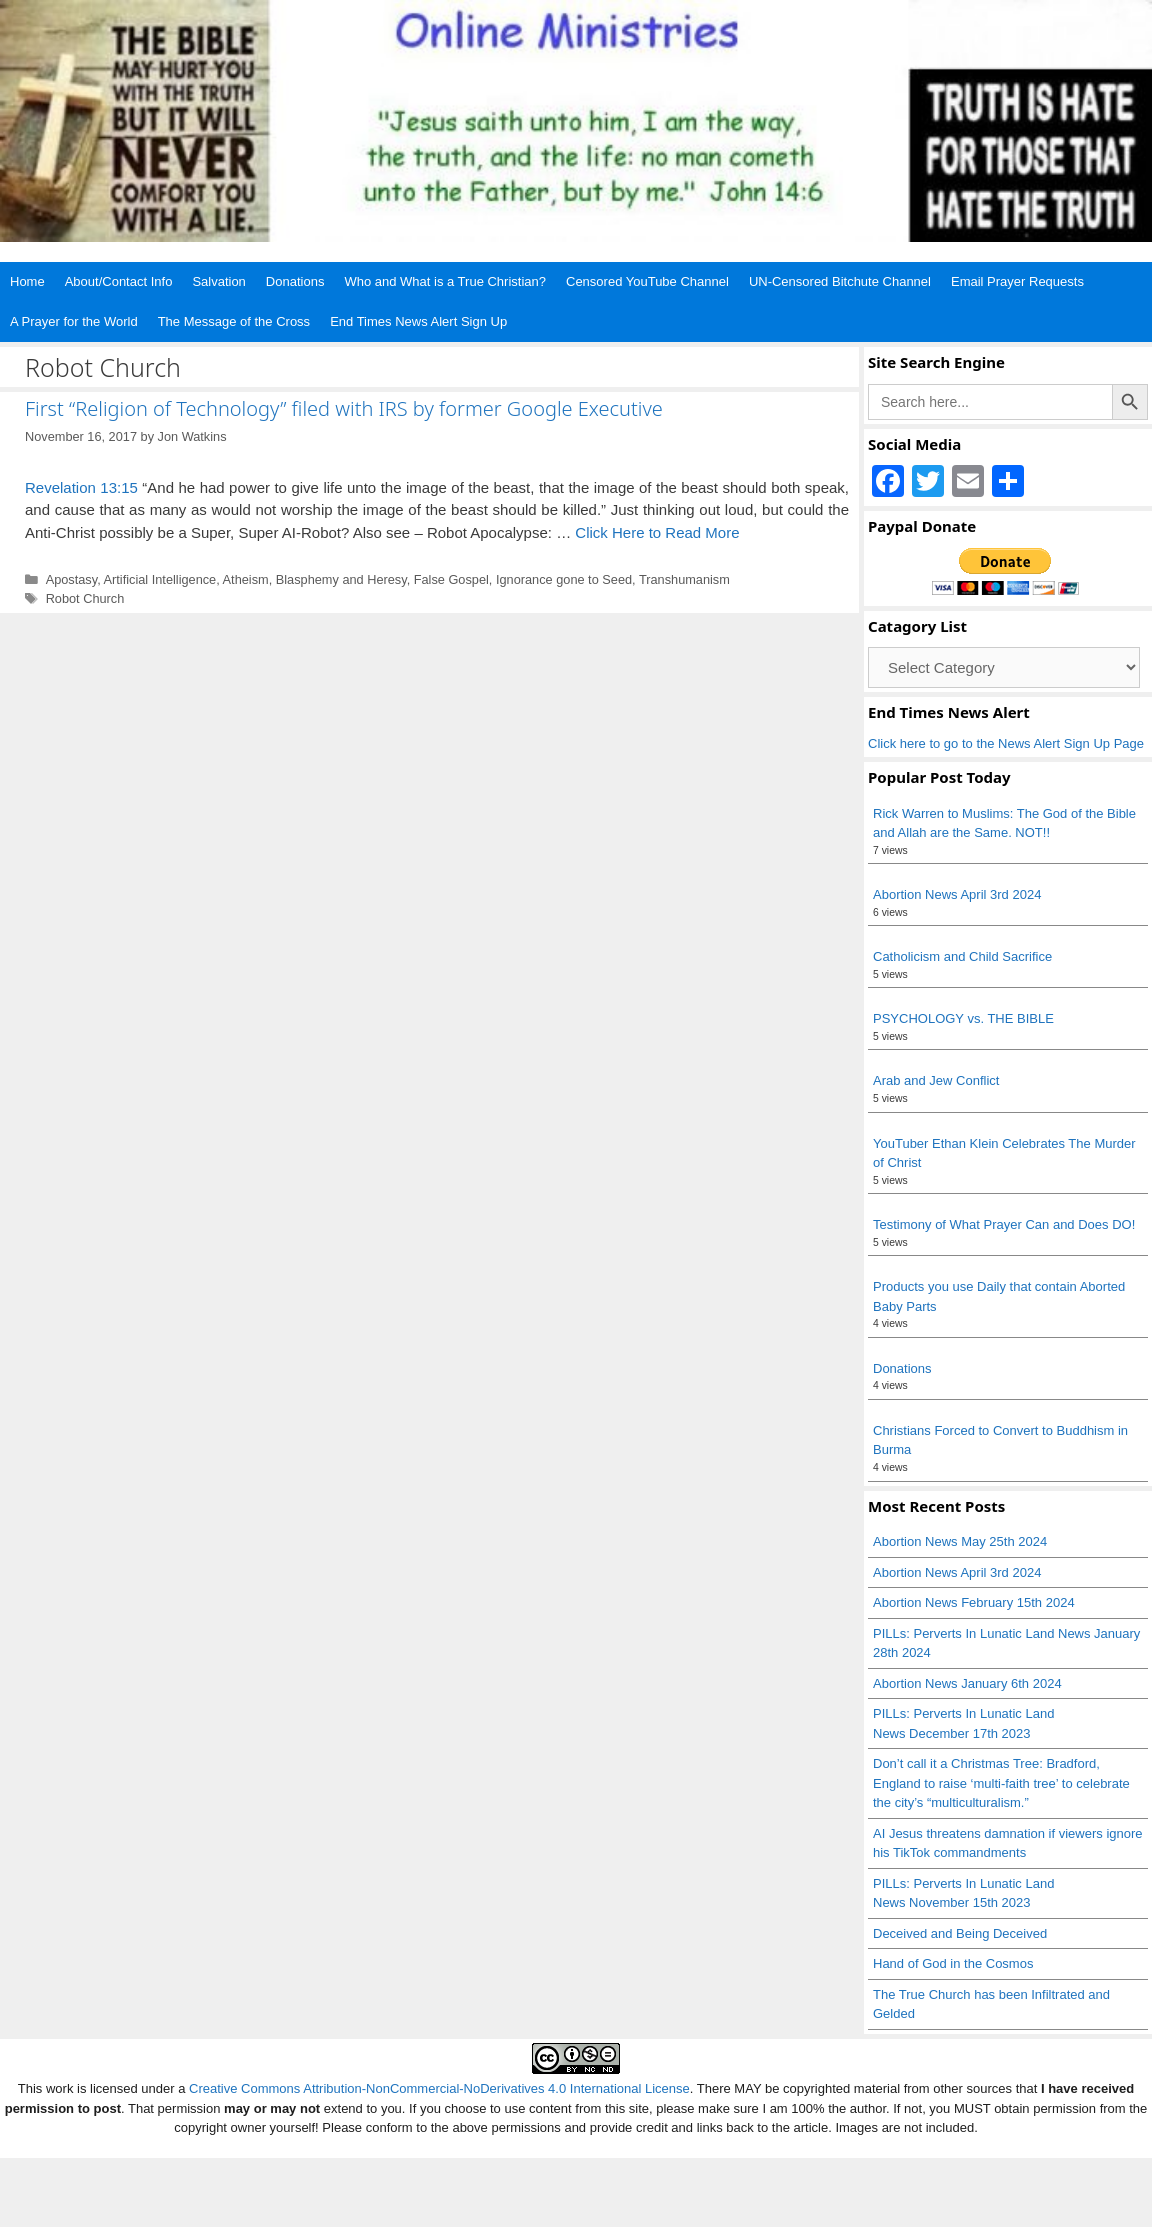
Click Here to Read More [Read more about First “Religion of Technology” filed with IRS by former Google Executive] (657, 532)
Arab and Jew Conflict (936, 1080)
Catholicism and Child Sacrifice (962, 956)
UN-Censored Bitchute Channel (840, 281)
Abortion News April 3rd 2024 (957, 894)
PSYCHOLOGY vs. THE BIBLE (963, 1018)
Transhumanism (684, 579)
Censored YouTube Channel (647, 281)
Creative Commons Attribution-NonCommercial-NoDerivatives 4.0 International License (439, 2088)
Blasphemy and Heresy (341, 579)
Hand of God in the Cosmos (953, 1963)
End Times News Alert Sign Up (418, 321)
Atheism (246, 579)
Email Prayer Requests (1017, 281)
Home (27, 281)
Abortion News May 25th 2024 (960, 1541)
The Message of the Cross (234, 321)
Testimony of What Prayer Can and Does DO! (1004, 1224)
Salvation (218, 281)
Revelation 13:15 (81, 487)
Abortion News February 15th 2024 (974, 1602)
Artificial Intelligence (160, 579)
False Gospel (451, 579)
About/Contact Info (119, 281)
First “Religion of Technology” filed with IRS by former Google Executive (344, 408)
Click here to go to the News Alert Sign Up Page (1006, 743)
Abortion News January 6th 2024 (967, 1683)
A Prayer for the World (74, 321)
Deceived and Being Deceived (960, 1933)
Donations (295, 281)
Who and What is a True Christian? (445, 281)
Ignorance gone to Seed (564, 579)
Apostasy (72, 579)
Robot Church (85, 598)
